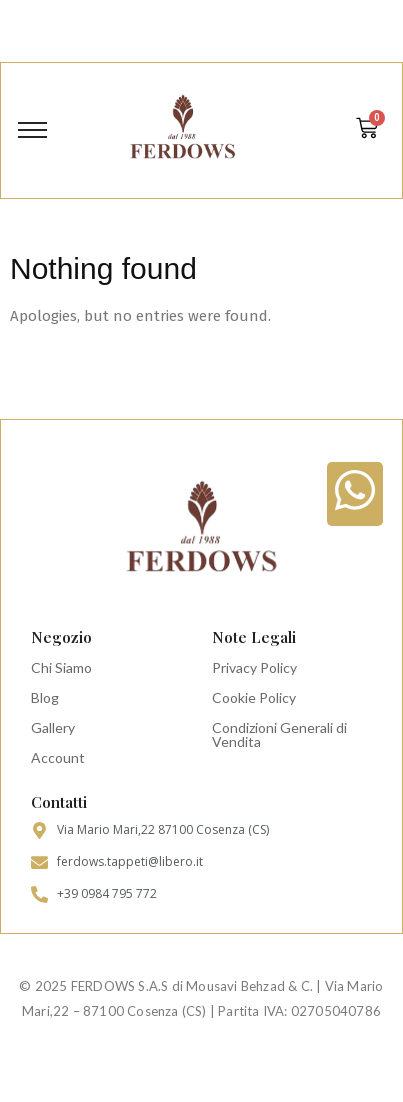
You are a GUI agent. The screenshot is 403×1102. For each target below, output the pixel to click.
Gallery (53, 727)
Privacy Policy (254, 667)
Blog (45, 697)
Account (58, 757)
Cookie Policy (254, 697)
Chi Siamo (61, 667)
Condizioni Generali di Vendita (279, 734)
